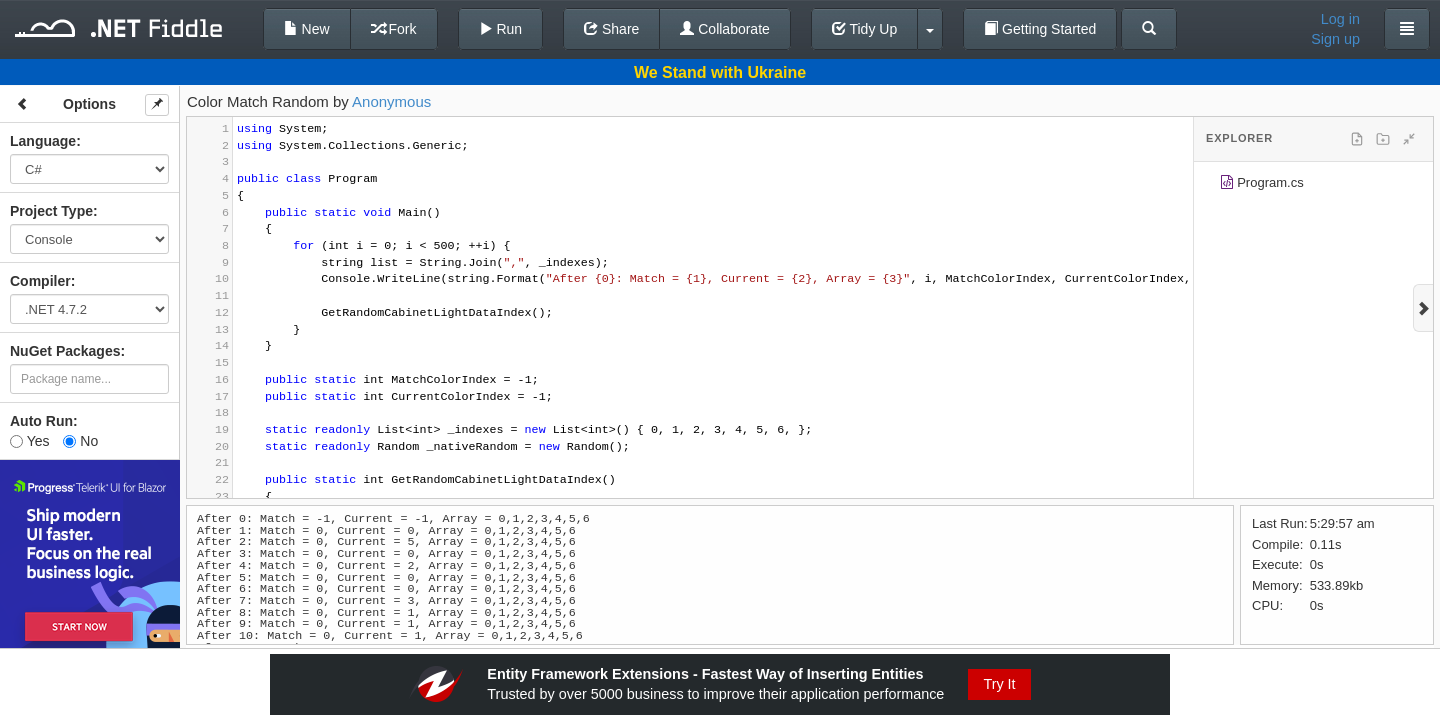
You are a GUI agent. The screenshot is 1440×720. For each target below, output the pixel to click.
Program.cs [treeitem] (1261, 185)
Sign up (1335, 39)
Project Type (51, 211)
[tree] (1313, 186)
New (307, 29)
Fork (394, 29)
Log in (1340, 19)
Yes (29, 441)
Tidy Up (864, 29)
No (80, 441)
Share (611, 29)
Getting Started (1040, 29)
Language (43, 141)
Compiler (40, 281)
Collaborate (725, 29)
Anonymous (391, 101)
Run (501, 29)
